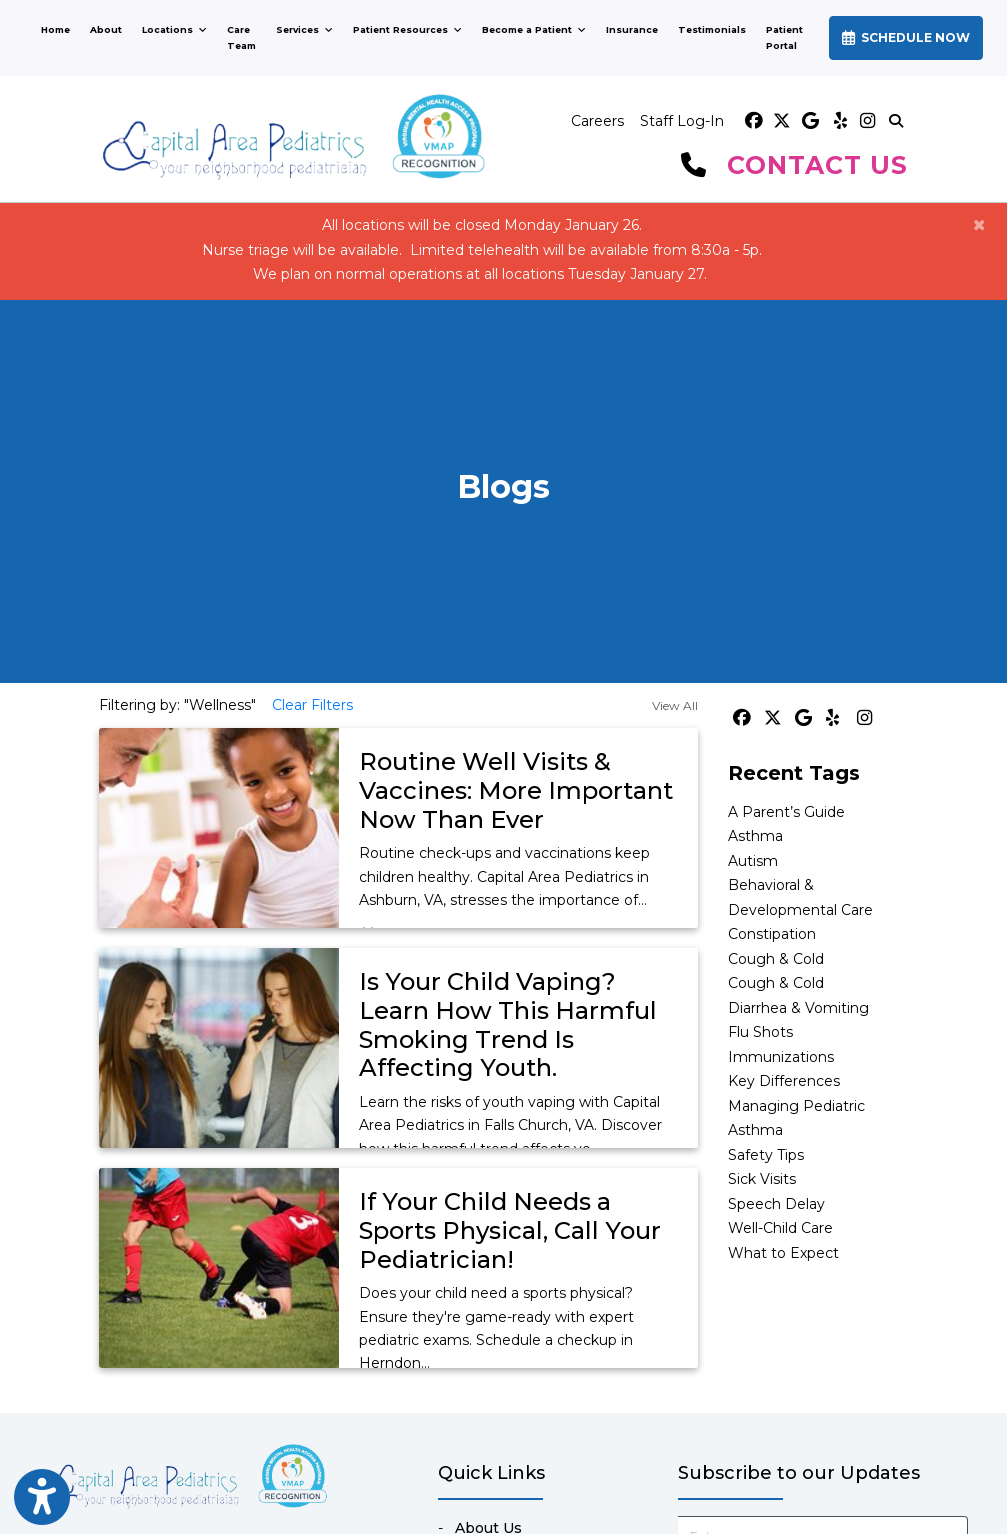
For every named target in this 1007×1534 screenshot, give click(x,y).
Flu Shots (760, 1032)
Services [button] (304, 29)
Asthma (755, 836)
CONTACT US (817, 165)
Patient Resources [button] (407, 29)
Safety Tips (766, 1155)
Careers (597, 121)
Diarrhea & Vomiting (798, 1008)
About (106, 29)
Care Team (241, 37)
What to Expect (783, 1253)
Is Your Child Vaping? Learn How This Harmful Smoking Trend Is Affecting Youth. (508, 1024)
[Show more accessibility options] (42, 1497)
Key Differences (784, 1081)
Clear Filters (312, 705)
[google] (810, 121)
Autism (753, 861)
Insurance (632, 29)
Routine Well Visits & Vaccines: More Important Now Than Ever (516, 790)
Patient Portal (789, 37)
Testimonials (712, 29)
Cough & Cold (776, 959)
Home (55, 29)
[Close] (979, 225)
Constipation (772, 934)
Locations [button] (174, 29)
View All (675, 705)
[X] (782, 121)
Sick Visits (762, 1179)
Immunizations (781, 1057)
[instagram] (866, 121)
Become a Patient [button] (534, 29)
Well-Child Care (780, 1228)
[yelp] (838, 121)
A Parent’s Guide (786, 812)
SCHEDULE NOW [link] (906, 37)
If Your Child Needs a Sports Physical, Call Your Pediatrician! (510, 1230)
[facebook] (754, 121)
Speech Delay (776, 1204)
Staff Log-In (682, 121)
